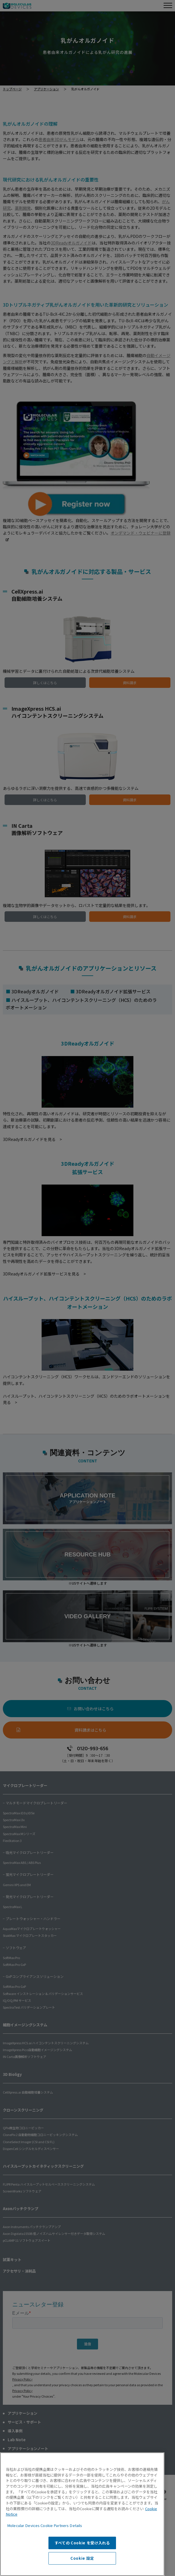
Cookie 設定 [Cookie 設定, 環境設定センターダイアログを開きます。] (82, 2558)
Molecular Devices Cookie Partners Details (44, 2525)
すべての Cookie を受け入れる (82, 2543)
